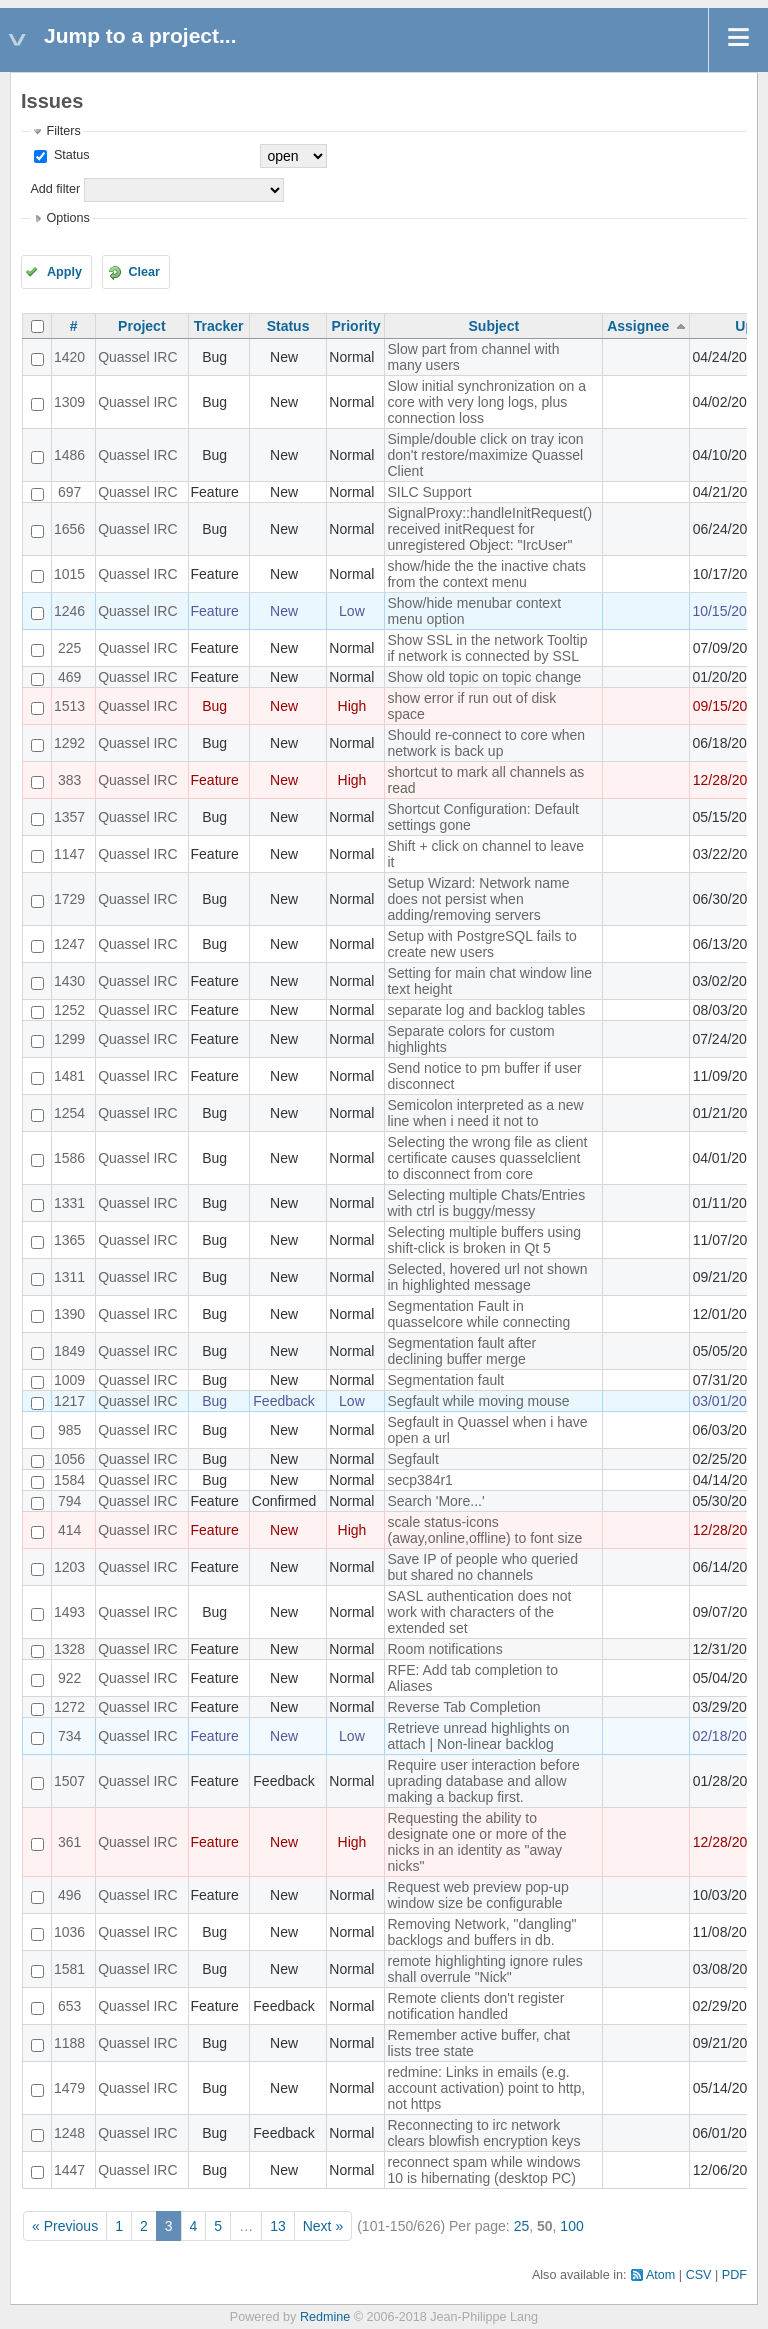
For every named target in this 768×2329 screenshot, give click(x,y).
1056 (69, 1459)
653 (69, 2006)
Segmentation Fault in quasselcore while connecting (478, 1314)
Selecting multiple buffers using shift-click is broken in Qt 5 (484, 1240)
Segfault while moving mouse (478, 1401)
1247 (69, 944)
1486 (69, 455)
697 (69, 492)
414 (69, 1530)
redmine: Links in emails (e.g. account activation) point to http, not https (486, 2088)
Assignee (638, 326)
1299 (69, 1039)
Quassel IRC (137, 357)
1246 (69, 611)
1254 (69, 1113)
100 (571, 2226)
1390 (69, 1314)
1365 (69, 1240)
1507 (69, 1781)
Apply (64, 272)
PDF (734, 2275)
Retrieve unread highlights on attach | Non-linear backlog (478, 1736)
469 (69, 677)
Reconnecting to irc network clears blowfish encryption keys (483, 2133)
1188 (69, 2043)
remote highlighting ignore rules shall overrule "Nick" (484, 1969)
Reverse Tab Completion (463, 1707)
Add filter (55, 189)
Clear (144, 272)
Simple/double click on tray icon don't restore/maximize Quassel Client (485, 455)
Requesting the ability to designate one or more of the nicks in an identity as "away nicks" (476, 1842)
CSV (699, 2275)
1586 (69, 1158)
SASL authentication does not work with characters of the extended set (479, 1612)
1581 (69, 1969)
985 (69, 1430)
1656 (69, 529)
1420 (69, 357)
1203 (69, 1567)
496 (69, 1895)
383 (69, 780)
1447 (69, 2170)
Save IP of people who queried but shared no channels (482, 1567)
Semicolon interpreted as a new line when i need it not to (485, 1113)
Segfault (412, 1459)
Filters (63, 131)
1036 (69, 1932)
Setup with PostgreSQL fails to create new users (481, 944)
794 (69, 1501)
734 (69, 1736)
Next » (323, 2226)
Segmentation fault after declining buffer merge (461, 1351)
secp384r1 (419, 1480)
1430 (69, 981)
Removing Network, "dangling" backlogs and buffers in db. (481, 1932)
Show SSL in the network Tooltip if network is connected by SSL (487, 648)
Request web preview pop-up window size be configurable (477, 1895)
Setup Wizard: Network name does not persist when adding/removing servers (478, 899)
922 (69, 1678)
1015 (69, 574)
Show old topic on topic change (484, 677)
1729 (69, 899)
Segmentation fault (445, 1380)
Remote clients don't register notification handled (475, 2006)
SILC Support (429, 492)
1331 (69, 1203)
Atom (660, 2275)
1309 (69, 402)
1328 (69, 1649)
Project (141, 326)
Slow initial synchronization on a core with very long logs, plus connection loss (486, 402)
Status (69, 155)
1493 (69, 1612)
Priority (355, 326)
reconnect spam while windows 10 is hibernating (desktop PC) (483, 2170)
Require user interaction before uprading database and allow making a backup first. (483, 1781)
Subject (494, 326)
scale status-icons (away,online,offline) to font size (484, 1530)
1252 (69, 1010)
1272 (69, 1707)
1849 (69, 1351)
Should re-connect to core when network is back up (486, 743)
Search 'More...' (435, 1501)
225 (69, 648)
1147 (69, 854)
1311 (69, 1277)
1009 (69, 1380)
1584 (69, 1480)
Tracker (219, 326)
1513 (69, 706)
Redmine (325, 2317)
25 (522, 2226)
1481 (69, 1076)
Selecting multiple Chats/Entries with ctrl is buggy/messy (486, 1203)
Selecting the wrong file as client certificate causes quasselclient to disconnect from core (487, 1158)
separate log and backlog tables (486, 1010)
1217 (69, 1401)
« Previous (65, 2226)
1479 (69, 2088)
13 (278, 2226)
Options (67, 218)
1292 (69, 743)
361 (69, 1842)
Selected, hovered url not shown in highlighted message (487, 1277)
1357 (69, 817)
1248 (69, 2133)
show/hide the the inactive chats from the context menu (486, 574)
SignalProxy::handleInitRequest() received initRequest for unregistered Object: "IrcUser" (489, 529)
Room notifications (444, 1649)
